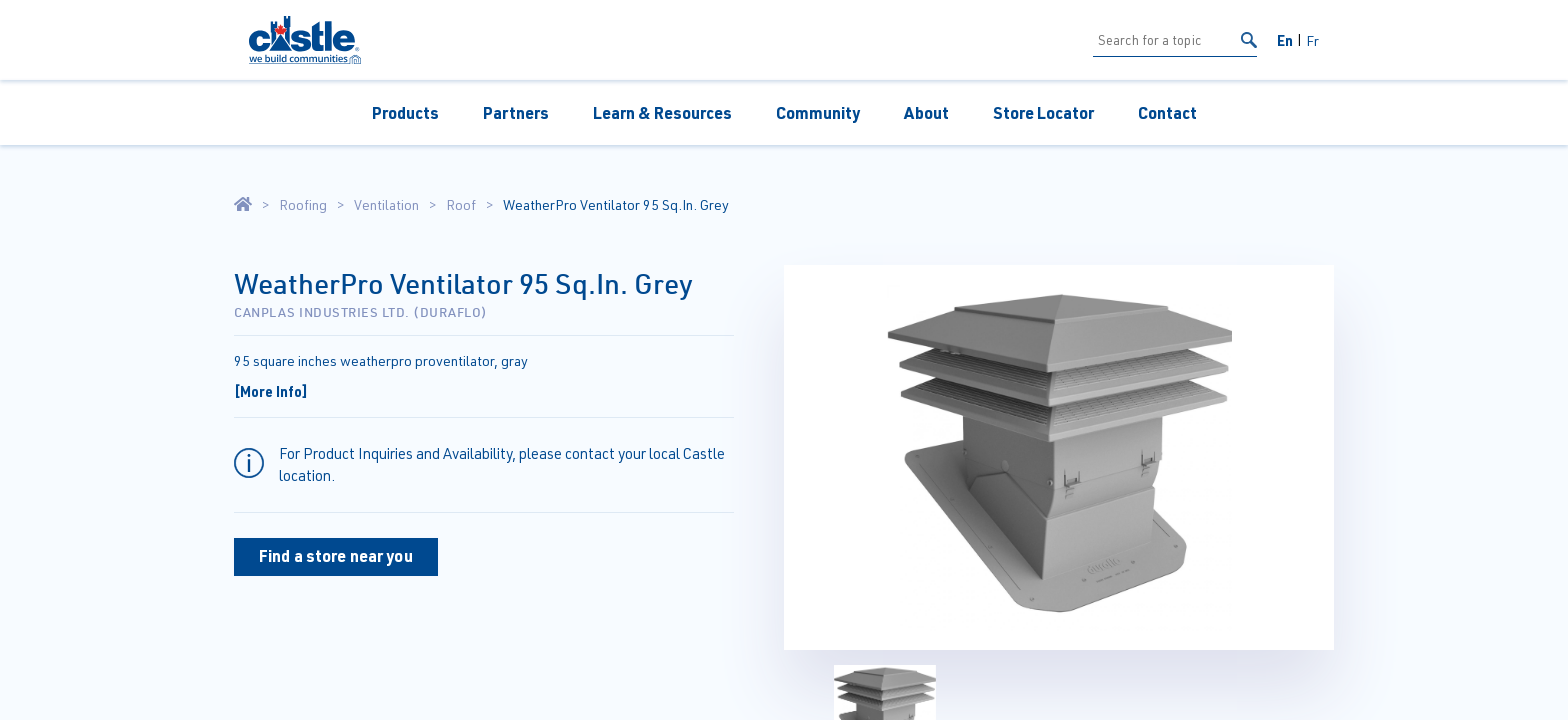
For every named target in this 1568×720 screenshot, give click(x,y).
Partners (516, 112)
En (1285, 40)
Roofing (303, 205)
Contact (1167, 112)
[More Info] (271, 391)
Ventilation (386, 205)
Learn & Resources (662, 112)
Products (405, 112)
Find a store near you (336, 555)
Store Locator (1043, 112)
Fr (1312, 40)
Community (818, 112)
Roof (461, 205)
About (926, 112)
